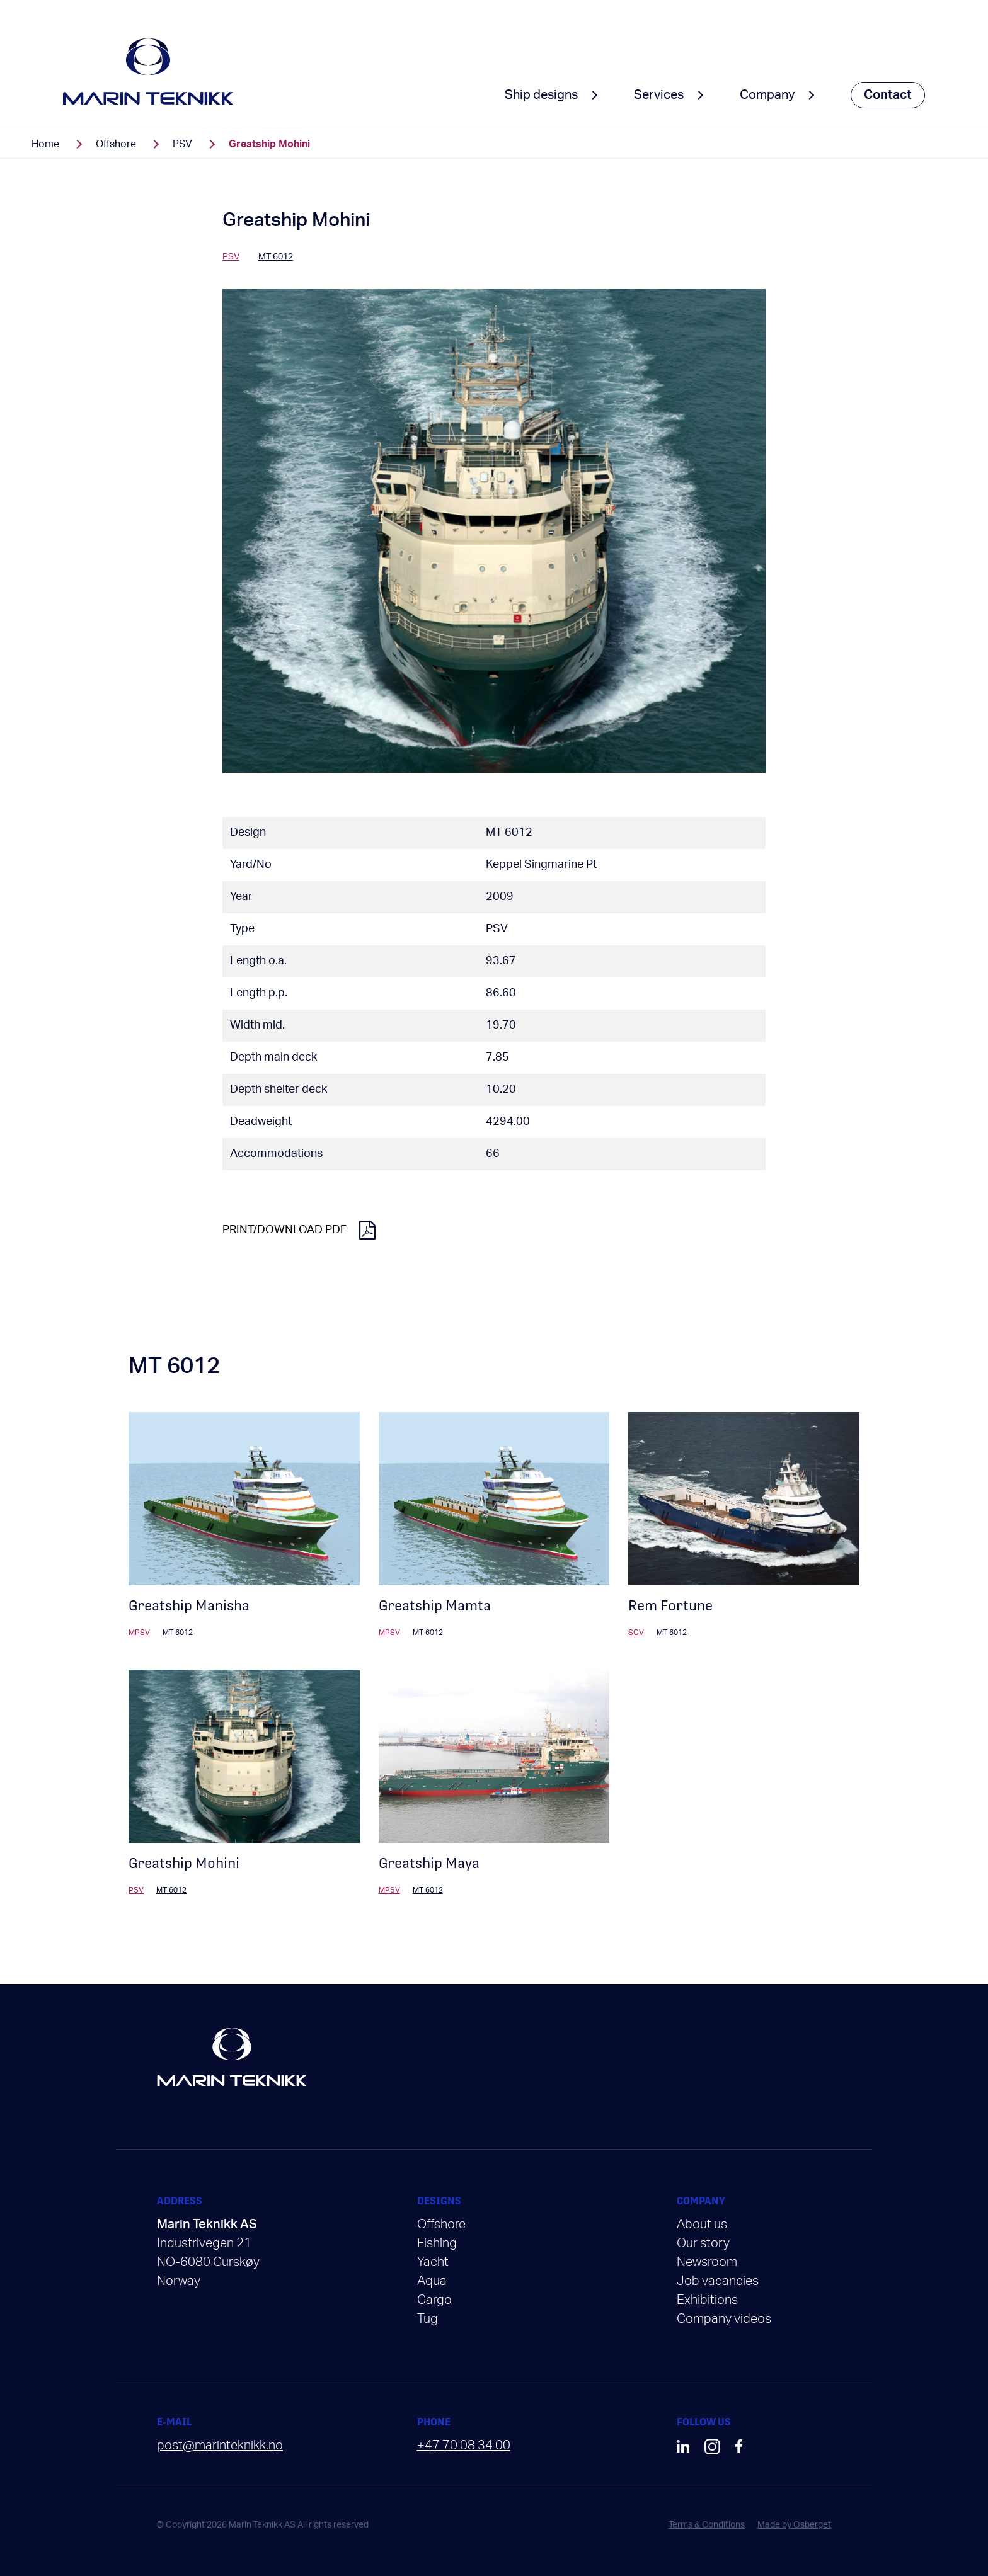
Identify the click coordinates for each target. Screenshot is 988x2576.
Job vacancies (718, 2281)
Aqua (432, 2281)
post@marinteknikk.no (220, 2445)
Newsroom (707, 2262)
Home (45, 144)
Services (659, 95)
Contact (888, 95)
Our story (703, 2243)
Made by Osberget (794, 2525)
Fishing (437, 2243)
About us (702, 2224)
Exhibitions (707, 2300)
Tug (427, 2319)
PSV (182, 144)
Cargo (434, 2300)
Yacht (433, 2262)
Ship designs (541, 95)
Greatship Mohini (184, 1863)
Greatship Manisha (189, 1606)
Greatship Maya (429, 1863)
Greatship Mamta (435, 1606)
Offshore (116, 144)
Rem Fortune (670, 1606)
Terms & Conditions (707, 2525)
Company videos (724, 2319)
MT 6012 (509, 832)
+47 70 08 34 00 (463, 2445)
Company (767, 95)
